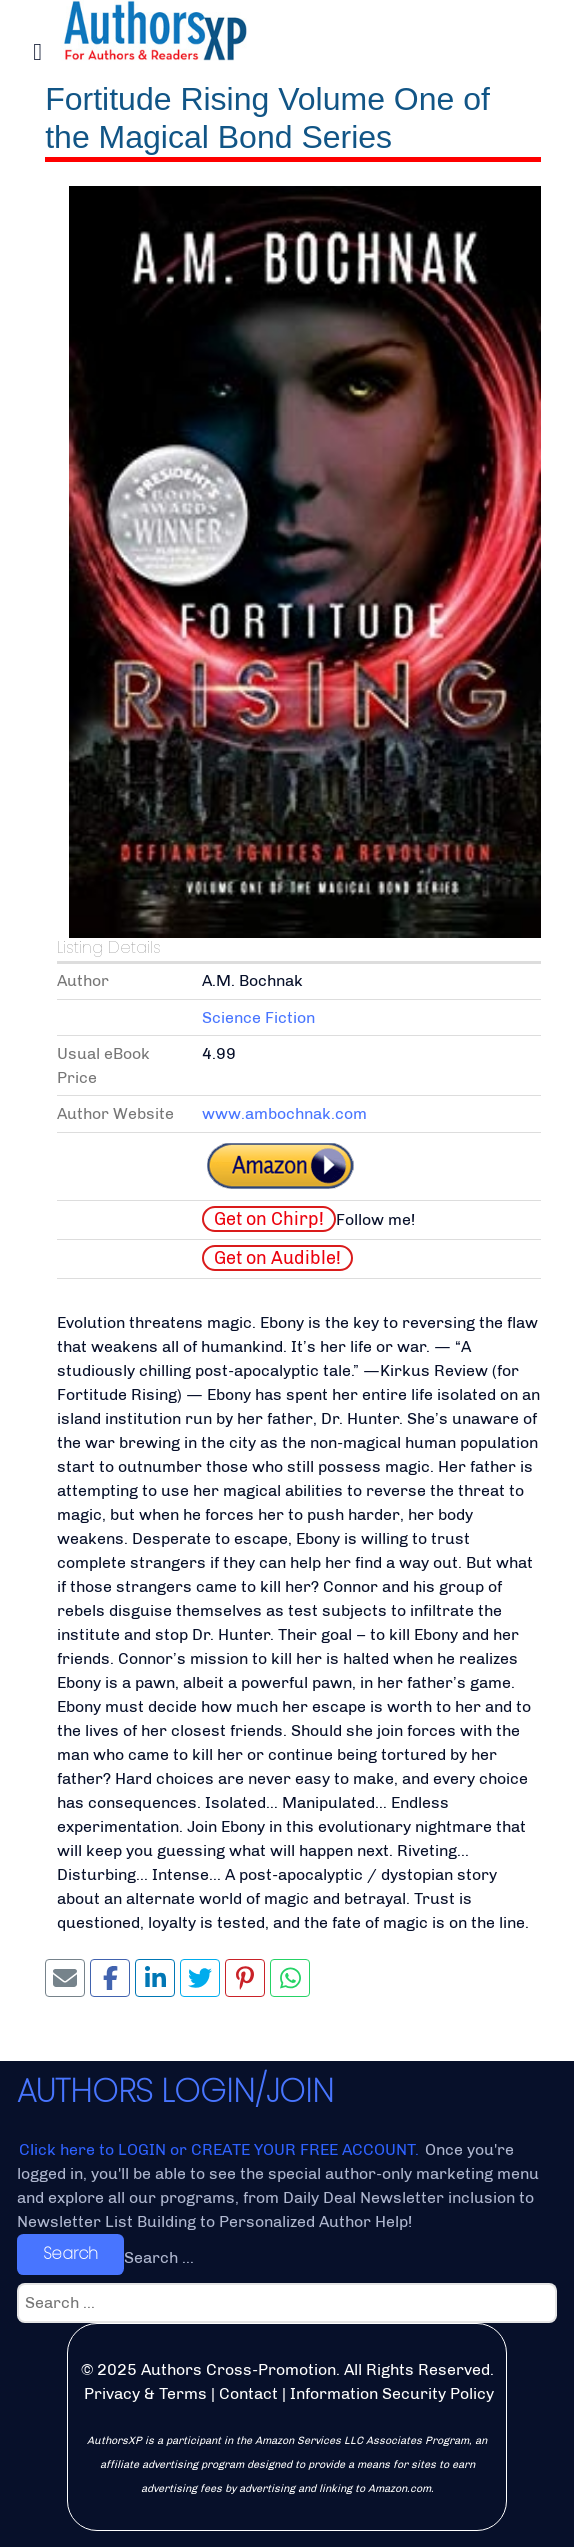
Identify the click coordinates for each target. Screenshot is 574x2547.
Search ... (159, 2257)
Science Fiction (258, 1017)
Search (70, 2253)
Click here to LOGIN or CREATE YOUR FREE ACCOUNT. (221, 2149)
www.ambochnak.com (284, 1113)
